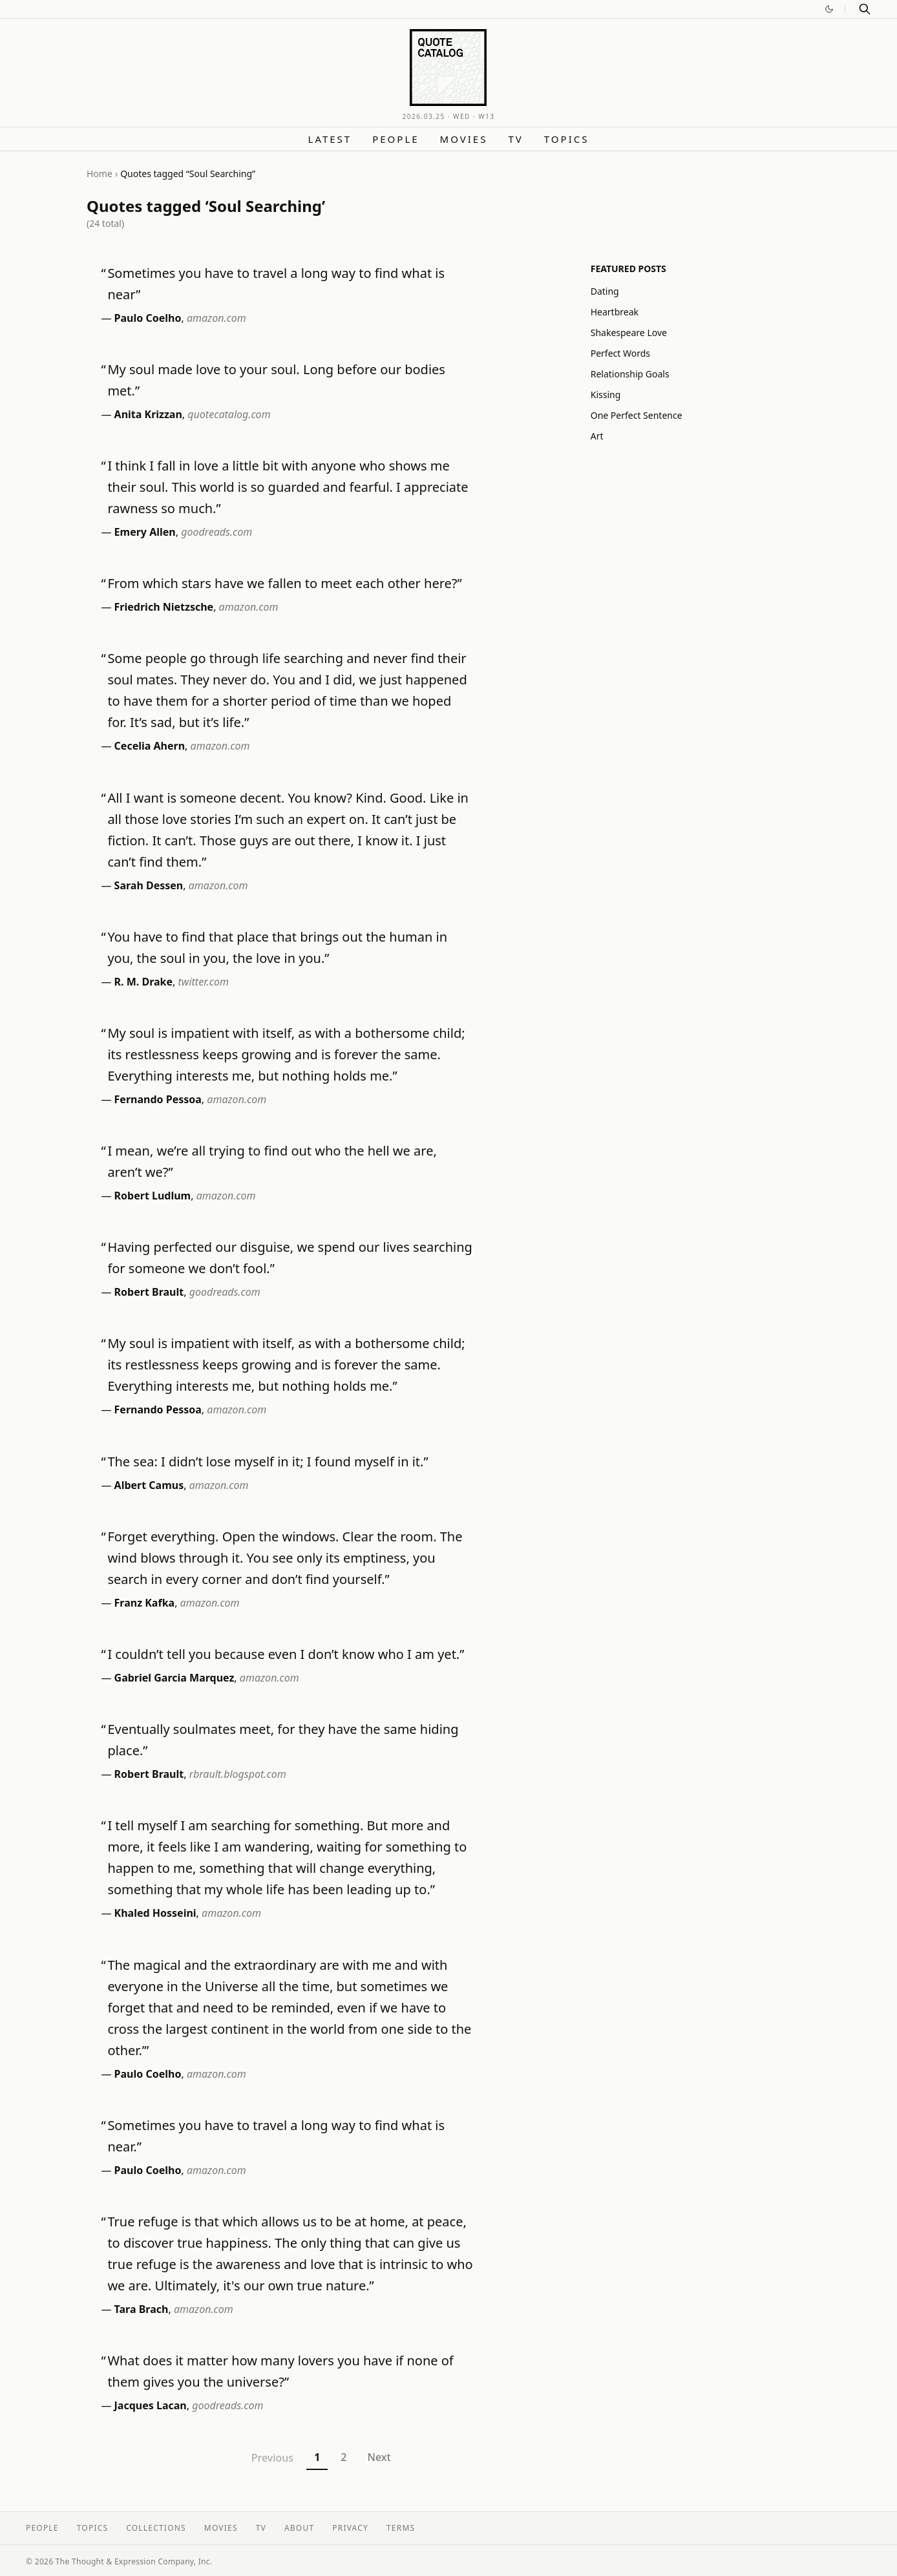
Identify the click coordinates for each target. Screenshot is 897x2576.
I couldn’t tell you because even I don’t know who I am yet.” (285, 1654)
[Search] (864, 9)
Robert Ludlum (152, 1195)
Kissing (606, 394)
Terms (400, 2527)
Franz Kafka (144, 1603)
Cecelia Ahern (149, 746)
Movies (464, 138)
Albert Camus (149, 1485)
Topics (566, 138)
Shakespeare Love (629, 332)
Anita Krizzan (148, 414)
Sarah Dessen (149, 885)
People (395, 138)
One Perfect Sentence (636, 415)
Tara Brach (141, 2309)
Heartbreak (614, 312)
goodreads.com (216, 532)
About (299, 2527)
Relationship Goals (630, 374)
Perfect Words (620, 353)
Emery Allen (145, 532)
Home (99, 173)
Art (597, 436)
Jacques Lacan (150, 2405)
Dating (605, 291)
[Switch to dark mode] (829, 9)
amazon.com (216, 318)
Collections (156, 2527)
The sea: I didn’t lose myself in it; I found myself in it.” (267, 1461)
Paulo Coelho (148, 318)
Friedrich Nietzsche (164, 607)
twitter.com (203, 982)
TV (515, 138)
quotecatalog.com (228, 414)
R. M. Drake (143, 982)
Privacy (350, 2527)
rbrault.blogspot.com (237, 1774)
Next (378, 2457)
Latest (330, 138)
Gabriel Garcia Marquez (174, 1678)
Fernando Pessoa (158, 1099)
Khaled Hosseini (155, 1913)
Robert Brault (149, 1292)
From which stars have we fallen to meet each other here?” (284, 583)
